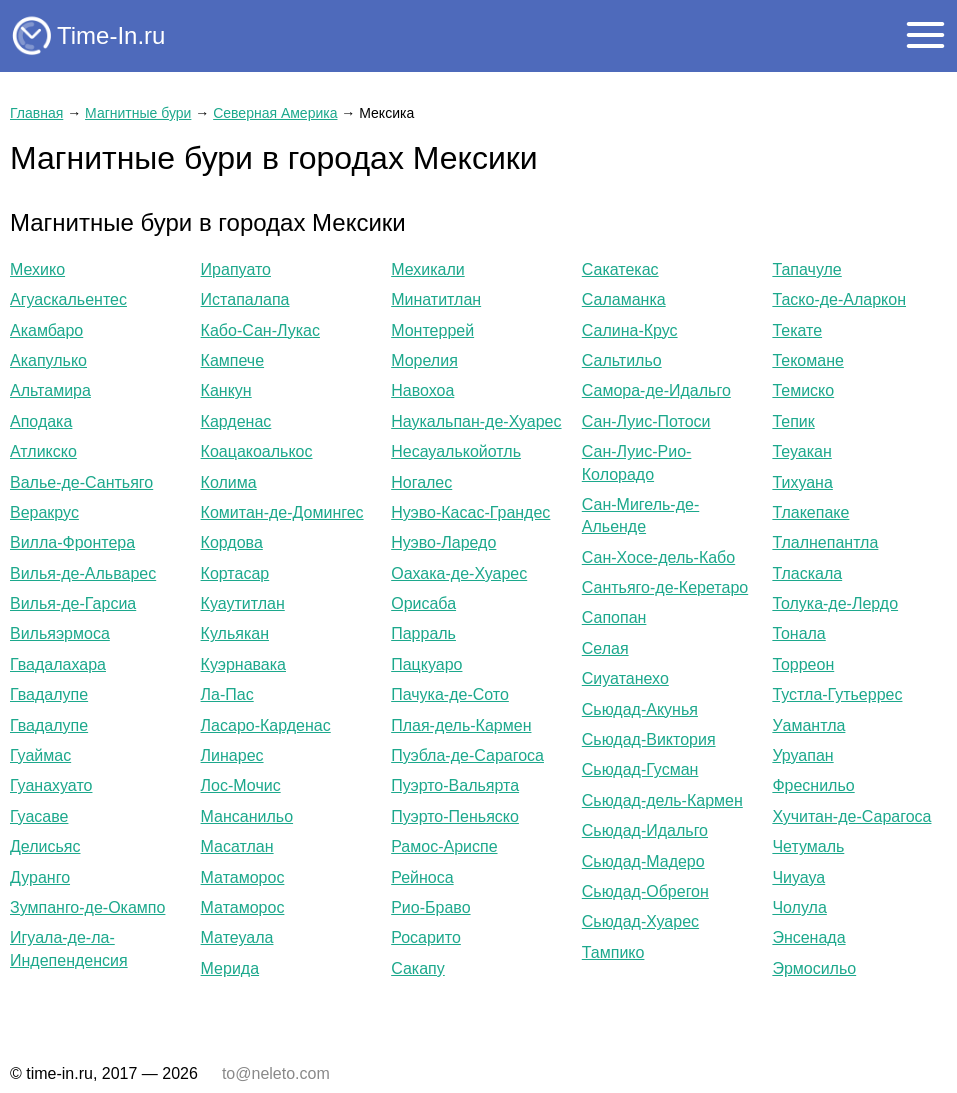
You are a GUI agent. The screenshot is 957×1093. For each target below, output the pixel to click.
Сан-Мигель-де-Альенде (640, 515)
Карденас (236, 421)
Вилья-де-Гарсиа (73, 603)
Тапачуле (806, 269)
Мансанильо (247, 816)
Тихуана (802, 482)
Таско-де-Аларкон (839, 299)
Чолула (799, 907)
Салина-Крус (630, 330)
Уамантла (808, 725)
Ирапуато (236, 269)
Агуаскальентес (68, 299)
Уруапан (802, 755)
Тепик (793, 421)
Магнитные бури (138, 113)
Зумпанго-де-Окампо (87, 907)
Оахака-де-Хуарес (459, 573)
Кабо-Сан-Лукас (260, 330)
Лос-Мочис (241, 785)
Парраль (423, 633)
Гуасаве (39, 816)
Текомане (807, 360)
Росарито (426, 937)
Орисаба (423, 603)
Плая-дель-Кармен (461, 725)
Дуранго (40, 877)
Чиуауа (798, 877)
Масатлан (237, 846)
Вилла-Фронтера (72, 542)
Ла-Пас (227, 694)
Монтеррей (432, 330)
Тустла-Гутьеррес (837, 694)
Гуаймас (40, 755)
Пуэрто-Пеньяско (455, 816)
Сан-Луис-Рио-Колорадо (637, 462)
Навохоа (422, 390)
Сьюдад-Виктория (649, 739)
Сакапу (418, 968)
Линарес (232, 755)
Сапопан (614, 617)
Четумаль (808, 846)
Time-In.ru (111, 35)
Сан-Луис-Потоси (646, 421)
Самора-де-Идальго (656, 390)
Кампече (232, 360)
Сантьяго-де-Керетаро (665, 587)
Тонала (798, 633)
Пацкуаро (426, 664)
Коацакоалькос (257, 451)
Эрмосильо (814, 968)
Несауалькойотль (456, 451)
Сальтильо (622, 360)
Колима (229, 482)
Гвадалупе (49, 694)
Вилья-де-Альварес (83, 573)
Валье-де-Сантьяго (81, 482)
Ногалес (421, 482)
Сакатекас (620, 269)
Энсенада (808, 937)
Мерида (230, 968)
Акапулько (48, 360)
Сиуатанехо (625, 678)
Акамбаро (46, 330)
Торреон (803, 664)
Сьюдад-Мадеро (643, 861)
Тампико (613, 952)
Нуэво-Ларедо (443, 542)
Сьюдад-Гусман (640, 769)
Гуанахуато (51, 785)
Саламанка (624, 299)
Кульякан (235, 633)
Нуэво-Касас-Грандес (470, 512)
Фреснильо (813, 785)
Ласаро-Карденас (266, 725)
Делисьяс (45, 846)
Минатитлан (436, 299)
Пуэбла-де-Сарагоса (467, 755)
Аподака (41, 421)
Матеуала (237, 937)
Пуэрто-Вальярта (455, 785)
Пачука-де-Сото (450, 694)
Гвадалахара (58, 664)
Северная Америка (275, 113)
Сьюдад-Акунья (640, 709)
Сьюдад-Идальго (645, 830)
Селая (605, 648)
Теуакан (801, 451)
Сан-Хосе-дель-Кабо (658, 557)
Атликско (43, 451)
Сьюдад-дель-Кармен (662, 800)
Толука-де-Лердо (835, 603)
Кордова (232, 542)
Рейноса (422, 877)
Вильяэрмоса (60, 633)
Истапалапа (245, 299)
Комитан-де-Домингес (282, 512)
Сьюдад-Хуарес (640, 921)
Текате (797, 330)
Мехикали (428, 269)
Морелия (424, 360)
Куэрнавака (243, 664)
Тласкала (807, 573)
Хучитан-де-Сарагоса (851, 816)
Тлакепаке (810, 512)
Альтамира (50, 390)
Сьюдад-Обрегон (645, 891)
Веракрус (44, 512)
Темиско (803, 390)
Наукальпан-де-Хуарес (476, 421)
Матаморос (243, 877)
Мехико (37, 269)
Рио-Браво (430, 907)
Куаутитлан (243, 603)
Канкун (226, 390)
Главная (36, 113)
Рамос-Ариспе (444, 846)
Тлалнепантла (825, 542)
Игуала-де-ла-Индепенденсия (69, 948)
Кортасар (235, 573)
